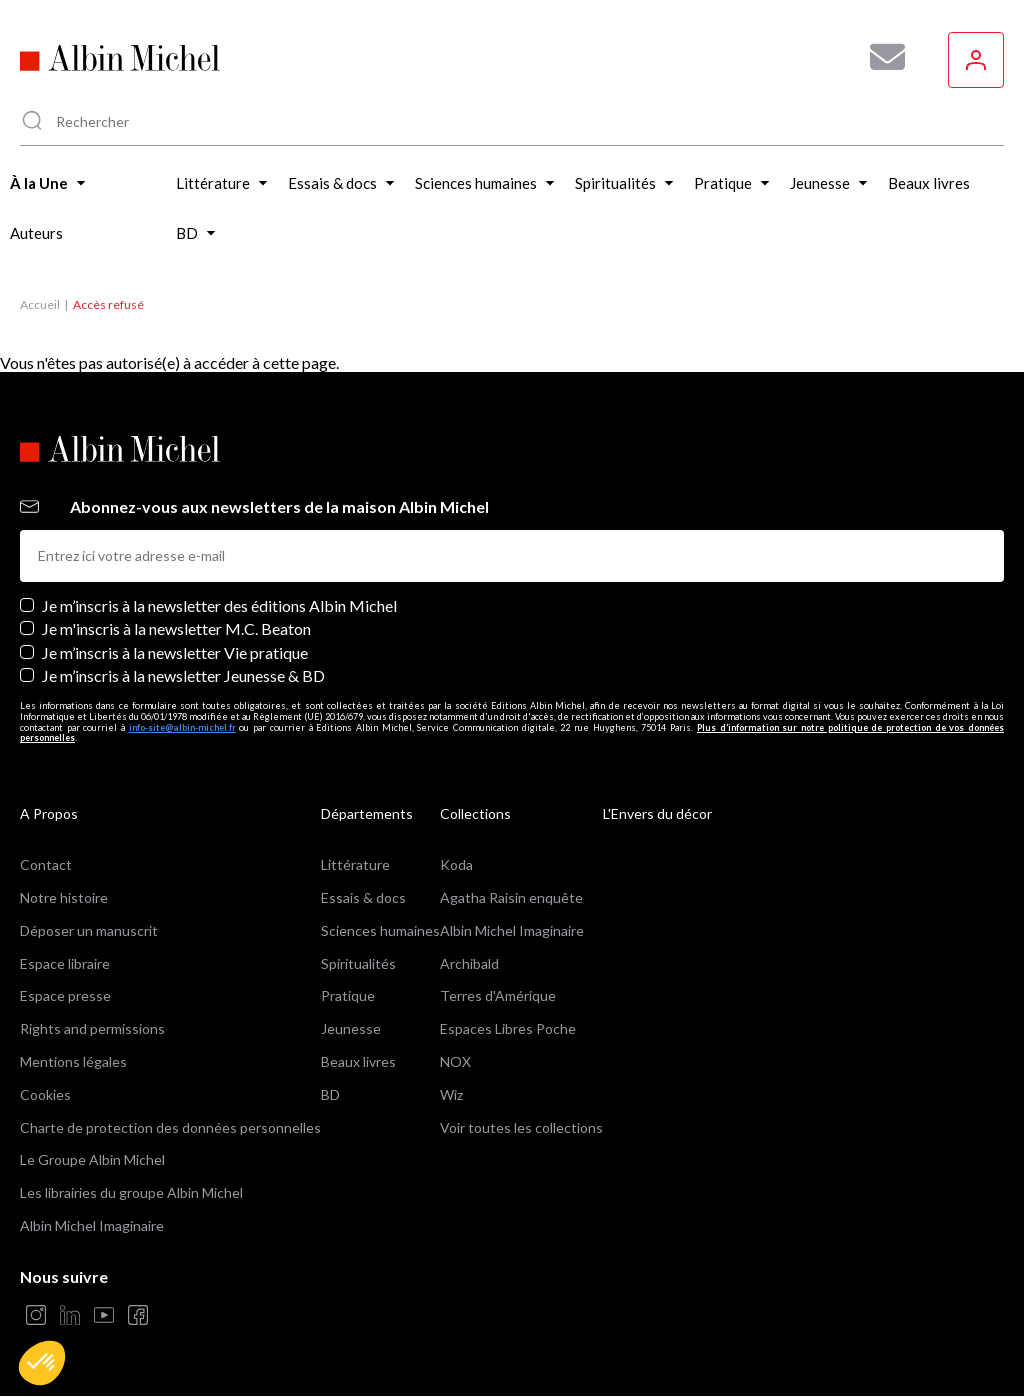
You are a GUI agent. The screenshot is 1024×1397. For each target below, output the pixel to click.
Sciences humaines (380, 930)
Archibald (469, 963)
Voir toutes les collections (521, 1127)
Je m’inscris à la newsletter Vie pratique (175, 652)
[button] (42, 1363)
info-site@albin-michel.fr (182, 727)
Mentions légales (73, 1061)
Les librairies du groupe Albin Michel (131, 1192)
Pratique (348, 995)
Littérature (355, 864)
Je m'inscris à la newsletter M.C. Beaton (176, 628)
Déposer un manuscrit (89, 930)
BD (330, 1094)
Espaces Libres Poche (508, 1028)
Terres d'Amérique (498, 995)
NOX (455, 1061)
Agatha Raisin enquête (511, 897)
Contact (46, 864)
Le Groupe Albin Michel (92, 1159)
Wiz (451, 1094)
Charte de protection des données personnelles (170, 1127)
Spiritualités (358, 963)
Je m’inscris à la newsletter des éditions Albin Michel (219, 605)
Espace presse (65, 995)
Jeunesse (351, 1028)
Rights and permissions (92, 1028)
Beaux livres (358, 1061)
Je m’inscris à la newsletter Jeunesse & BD (183, 675)
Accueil (40, 304)
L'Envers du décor (657, 813)
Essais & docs (363, 897)
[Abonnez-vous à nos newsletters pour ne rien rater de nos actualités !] (880, 57)
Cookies (45, 1094)
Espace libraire (65, 963)
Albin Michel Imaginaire (92, 1225)
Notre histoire (64, 897)
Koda (456, 864)
